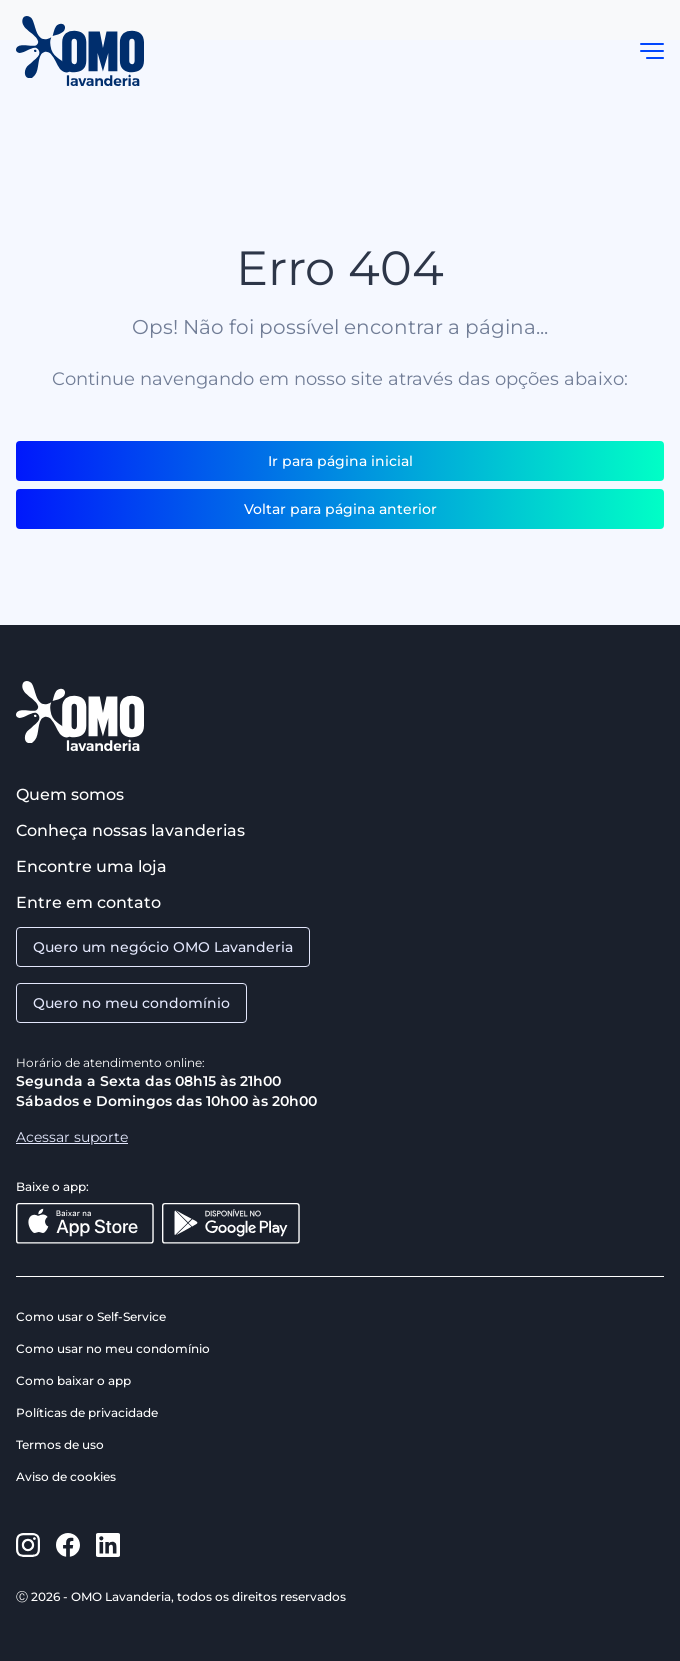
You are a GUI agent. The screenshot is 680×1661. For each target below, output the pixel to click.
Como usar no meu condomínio (113, 1348)
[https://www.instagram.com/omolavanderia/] (28, 1545)
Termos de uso (60, 1444)
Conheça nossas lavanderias (130, 830)
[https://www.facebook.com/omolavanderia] (68, 1545)
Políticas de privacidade (87, 1412)
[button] (652, 51)
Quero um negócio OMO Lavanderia (163, 947)
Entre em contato (88, 902)
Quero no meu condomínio (131, 1003)
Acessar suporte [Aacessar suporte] (72, 1137)
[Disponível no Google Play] (231, 1223)
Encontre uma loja (91, 866)
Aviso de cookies (66, 1476)
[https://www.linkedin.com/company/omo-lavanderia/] (108, 1545)
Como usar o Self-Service (91, 1316)
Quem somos (70, 794)
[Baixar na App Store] (85, 1223)
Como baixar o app (73, 1380)
